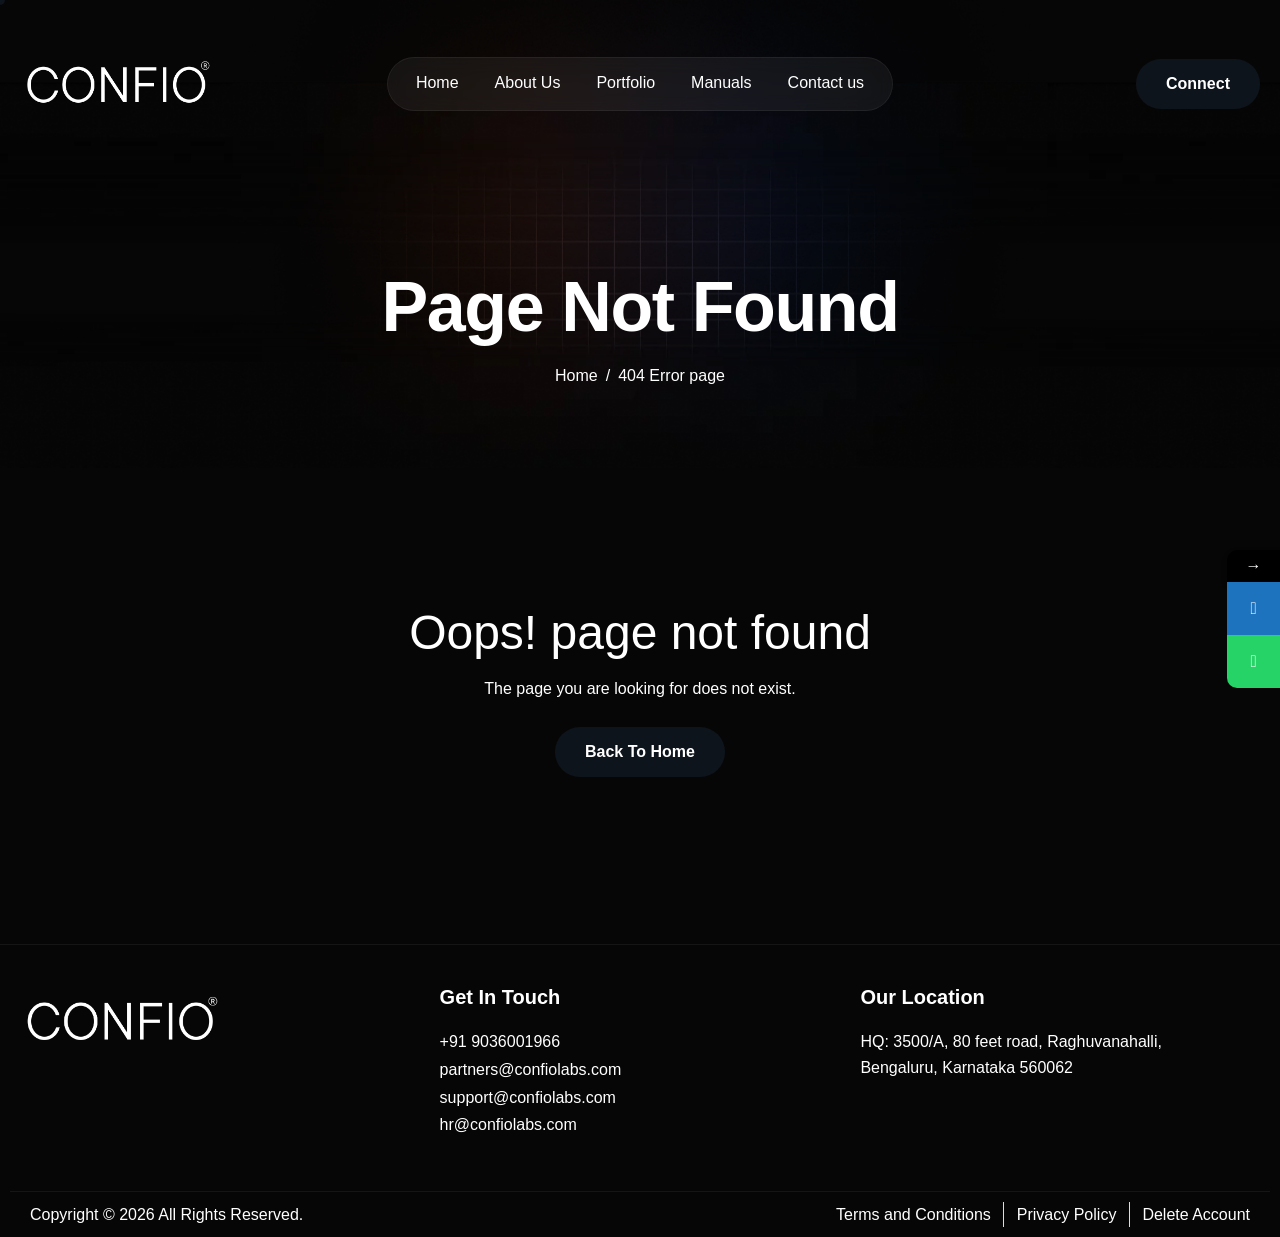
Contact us (826, 82)
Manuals (721, 82)
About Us (528, 82)
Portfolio (625, 82)
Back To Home (640, 751)
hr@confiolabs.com (508, 1124)
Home (437, 82)
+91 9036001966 (500, 1041)
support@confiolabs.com (528, 1097)
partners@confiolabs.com (531, 1069)
